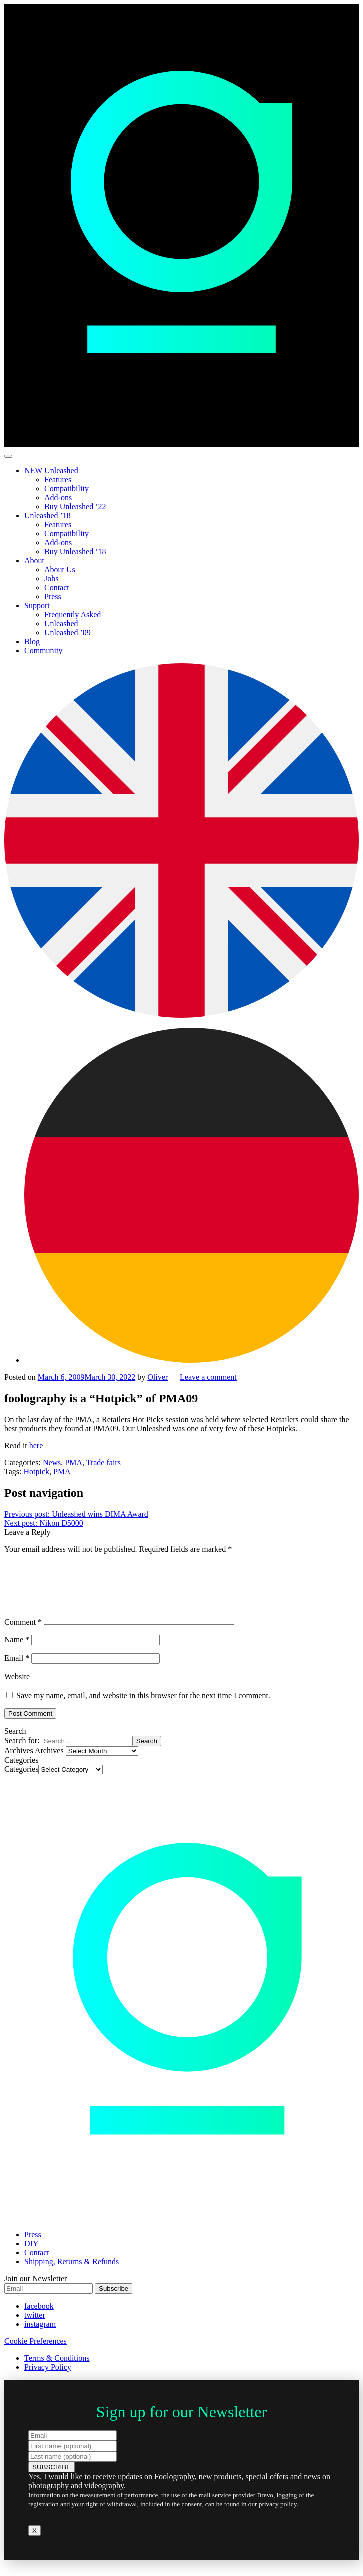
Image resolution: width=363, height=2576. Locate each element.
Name (16, 1651)
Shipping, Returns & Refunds (71, 2273)
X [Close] (34, 2542)
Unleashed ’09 (67, 632)
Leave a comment (208, 1377)
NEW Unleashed (51, 470)
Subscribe (113, 2300)
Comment (23, 1634)
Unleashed (61, 623)
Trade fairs (103, 1462)
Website (17, 1688)
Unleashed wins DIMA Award (76, 1514)
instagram (40, 2336)
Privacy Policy (47, 2379)
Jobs (51, 578)
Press (52, 596)
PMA (73, 1462)
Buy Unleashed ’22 (75, 506)
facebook (39, 2318)
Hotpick (36, 1471)
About (34, 560)
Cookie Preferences (35, 2353)
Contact (56, 587)
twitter (34, 2327)
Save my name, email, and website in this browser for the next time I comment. (143, 1707)
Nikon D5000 (43, 1523)
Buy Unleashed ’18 (75, 551)
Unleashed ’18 (47, 515)
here (36, 1445)
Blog (32, 641)
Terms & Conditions (56, 2370)
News (52, 1462)
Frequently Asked (72, 614)
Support (37, 605)
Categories (21, 1781)
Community (43, 650)
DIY (31, 2255)
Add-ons (58, 497)
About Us (59, 569)
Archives (49, 1762)
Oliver (157, 1377)
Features (57, 479)
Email (16, 1670)
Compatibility (66, 488)
